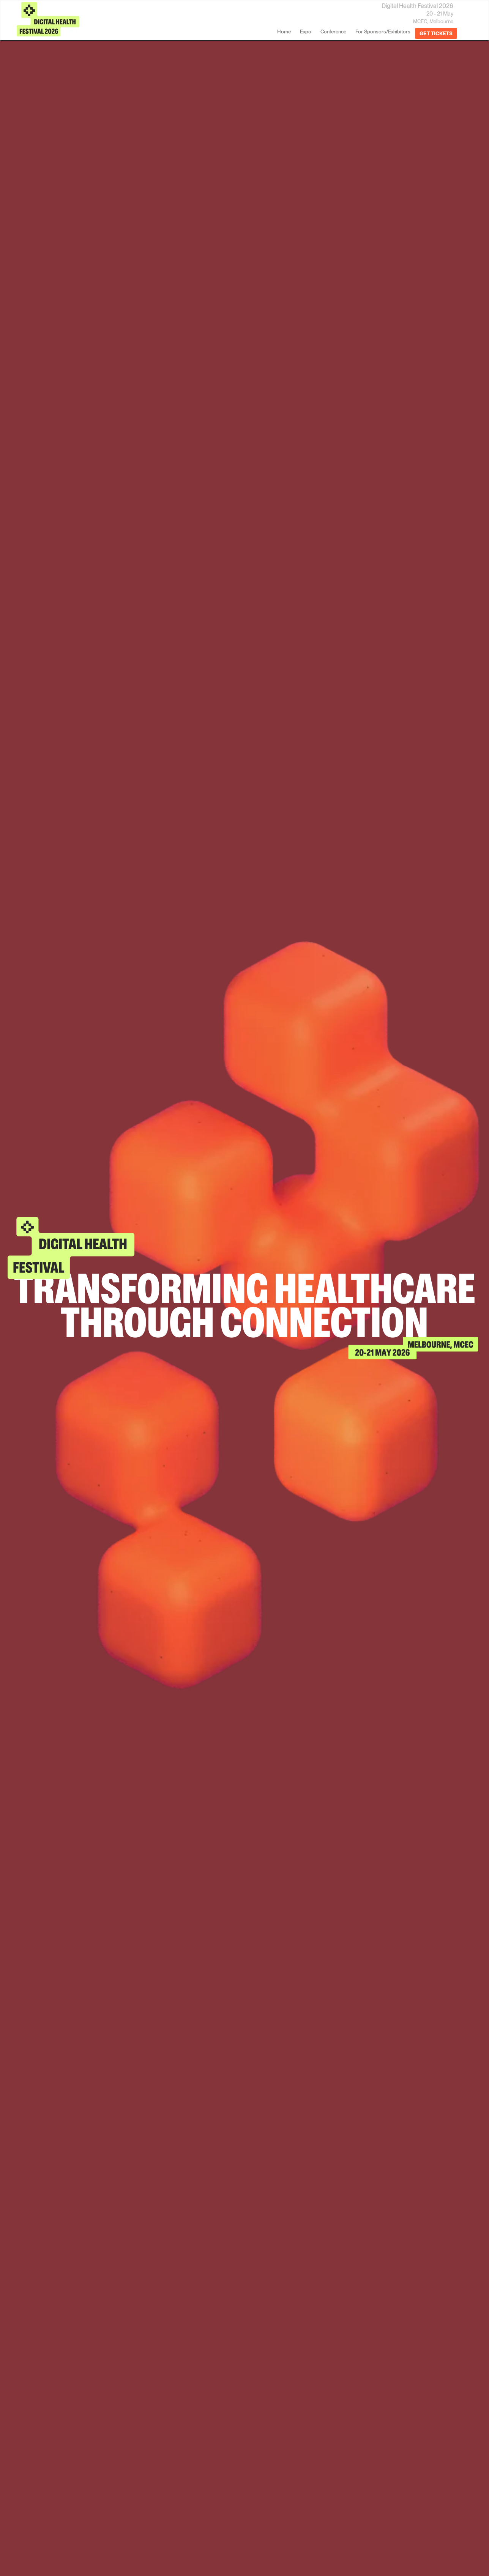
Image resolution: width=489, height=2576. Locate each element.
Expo (305, 31)
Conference (333, 31)
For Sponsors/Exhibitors (382, 31)
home (284, 31)
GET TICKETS (436, 33)
